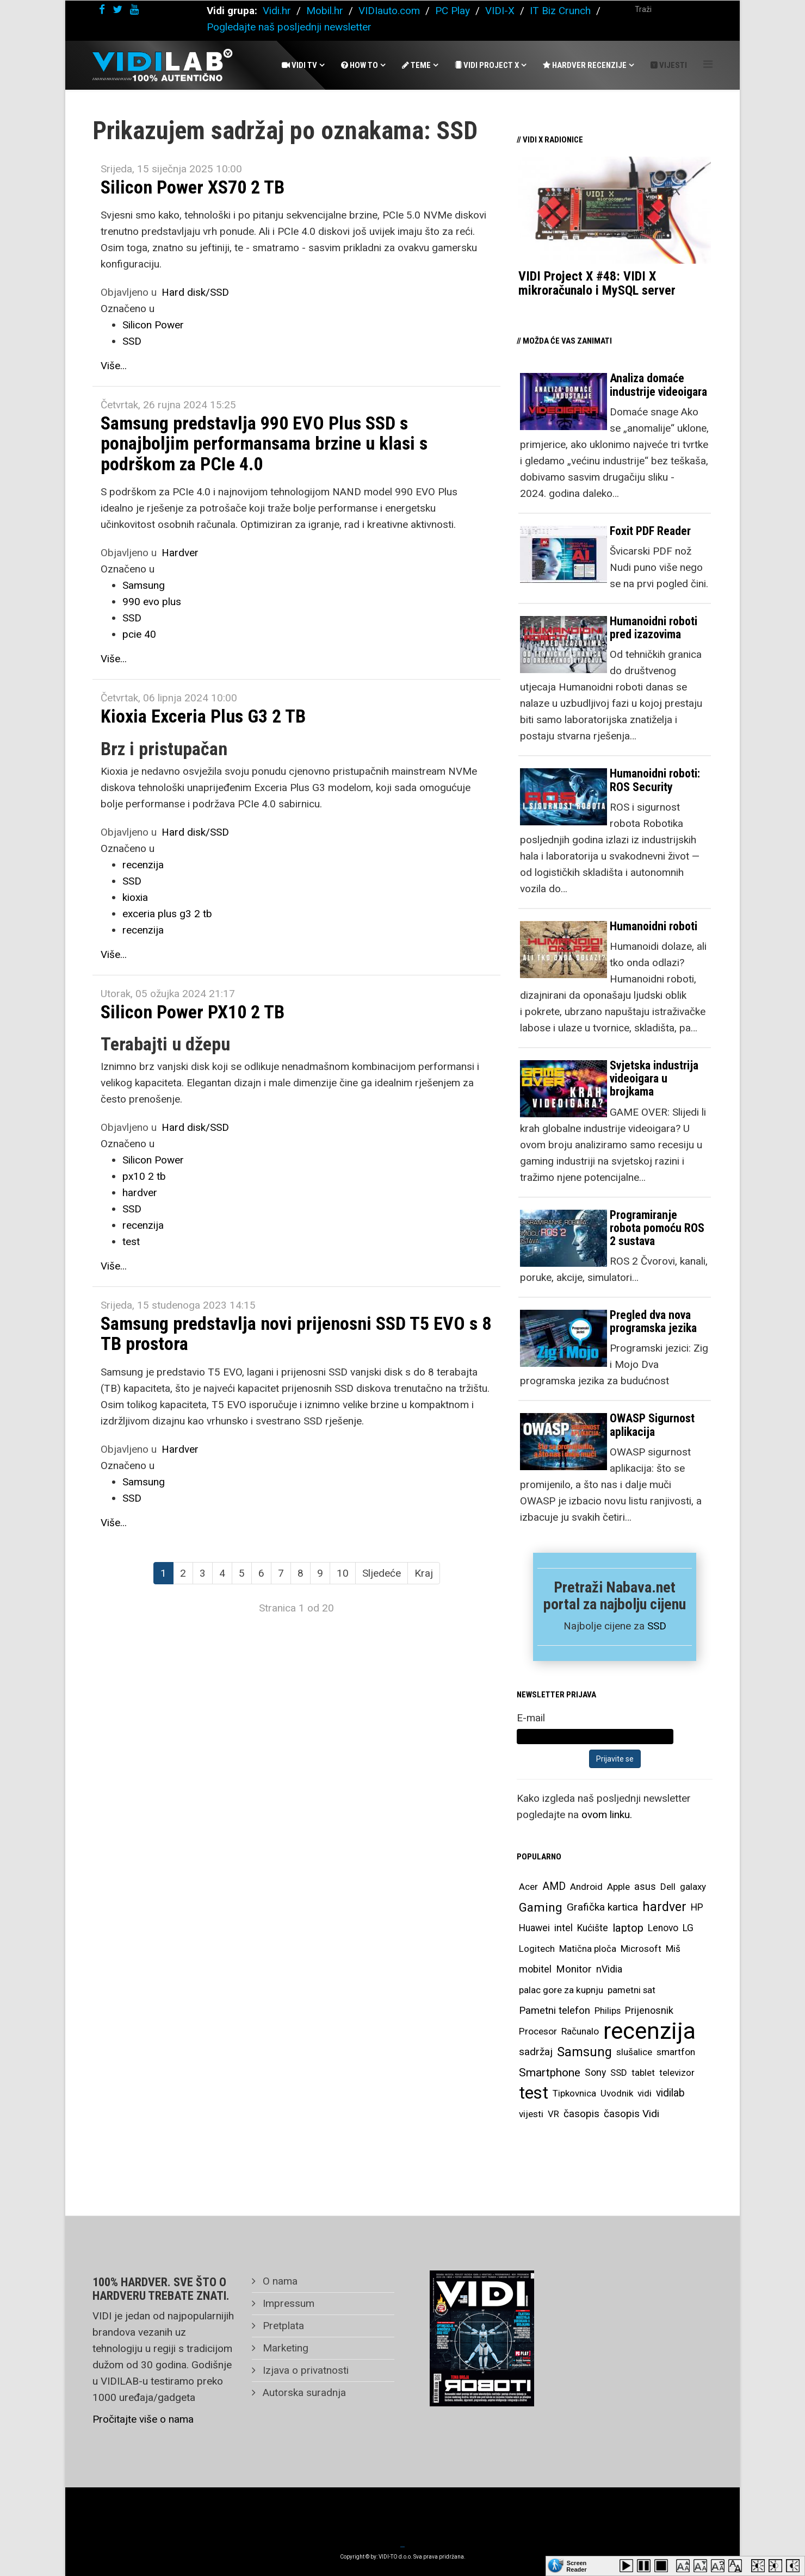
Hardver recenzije (585, 65)
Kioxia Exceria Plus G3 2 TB (203, 716)
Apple (618, 1886)
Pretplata (282, 2325)
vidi (644, 2093)
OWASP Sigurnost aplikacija (652, 1424)
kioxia (135, 897)
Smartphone (549, 2072)
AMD (554, 1886)
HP (697, 1907)
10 (343, 1573)
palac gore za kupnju (561, 1989)
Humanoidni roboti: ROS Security (655, 780)
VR (553, 2113)
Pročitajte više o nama (143, 2419)
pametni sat (631, 1989)
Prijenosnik (649, 2010)
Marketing (284, 2348)
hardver (139, 1192)
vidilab (670, 2093)
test (131, 1241)
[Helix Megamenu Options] (708, 64)
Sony (595, 2072)
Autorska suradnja (303, 2392)
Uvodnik (616, 2093)
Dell (668, 1886)
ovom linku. (606, 1814)
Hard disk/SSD (195, 292)
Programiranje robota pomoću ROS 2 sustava (657, 1228)
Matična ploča (587, 1948)
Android (586, 1886)
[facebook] (102, 9)
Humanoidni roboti (653, 926)
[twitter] (117, 9)
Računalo (580, 2031)
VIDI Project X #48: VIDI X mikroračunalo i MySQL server (597, 283)
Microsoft (641, 1948)
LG (688, 1927)
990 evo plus (151, 601)
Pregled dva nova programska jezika (653, 1321)
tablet (643, 2072)
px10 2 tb (144, 1176)
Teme (416, 65)
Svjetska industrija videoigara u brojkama (654, 1078)
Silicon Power (153, 325)
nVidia (609, 1969)
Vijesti (669, 65)
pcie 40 (139, 634)
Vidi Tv (299, 65)
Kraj (423, 1573)
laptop (627, 1927)
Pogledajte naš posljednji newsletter (289, 27)
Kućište (592, 1927)
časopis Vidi (631, 2113)
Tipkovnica (574, 2093)
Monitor (574, 1969)
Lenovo (663, 1927)
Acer (528, 1886)
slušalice (634, 2051)
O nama (279, 2281)
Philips (608, 2010)
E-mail (531, 1718)
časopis (581, 2113)
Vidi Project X (487, 65)
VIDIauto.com (389, 10)
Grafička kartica (602, 1907)
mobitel (535, 1969)
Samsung (143, 585)
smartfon (676, 2051)
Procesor (538, 2031)
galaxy (693, 1886)
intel (563, 1927)
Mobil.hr (324, 10)
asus (645, 1886)
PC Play (452, 10)
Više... (114, 365)
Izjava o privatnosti (304, 2370)
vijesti (531, 2113)
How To (359, 65)
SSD (131, 341)
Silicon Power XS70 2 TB (192, 187)
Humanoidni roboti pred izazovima (653, 627)
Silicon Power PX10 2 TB (192, 1012)
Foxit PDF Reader (650, 531)
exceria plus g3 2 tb (167, 913)
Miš (673, 1948)
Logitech (537, 1948)
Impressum (287, 2303)
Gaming (540, 1907)
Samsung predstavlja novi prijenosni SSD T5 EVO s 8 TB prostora (296, 1333)
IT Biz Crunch (560, 10)
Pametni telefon (554, 2011)
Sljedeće (381, 1573)
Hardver (180, 552)
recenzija (143, 864)
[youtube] (134, 9)
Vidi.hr (278, 10)
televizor (677, 2072)
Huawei (534, 1927)
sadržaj (536, 2052)
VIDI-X (501, 10)
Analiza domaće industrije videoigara (658, 384)
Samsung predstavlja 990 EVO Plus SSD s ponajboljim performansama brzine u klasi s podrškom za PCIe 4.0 (264, 443)
